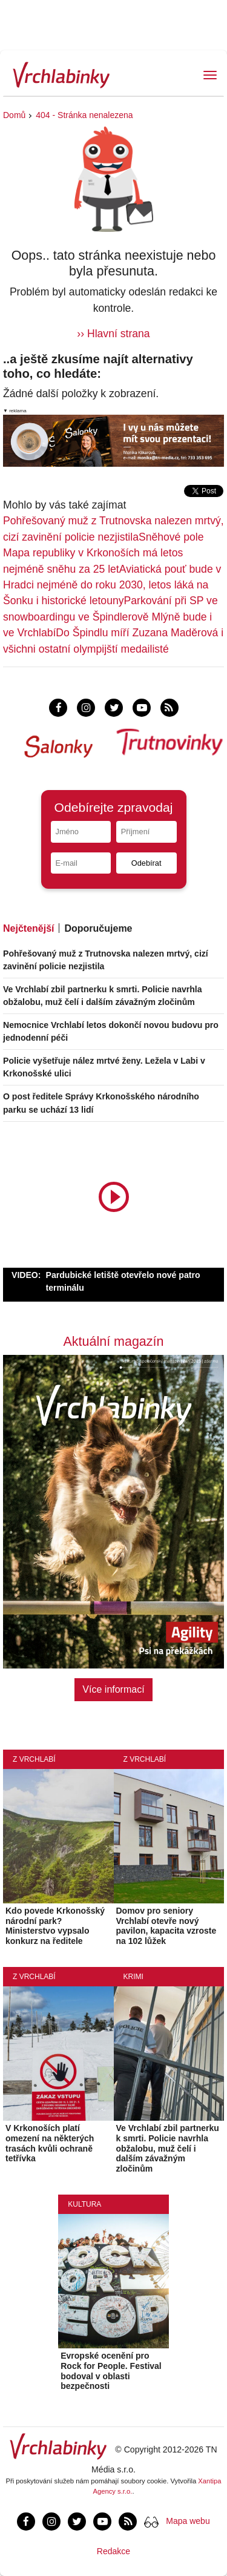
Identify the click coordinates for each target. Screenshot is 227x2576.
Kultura (84, 2204)
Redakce (113, 2551)
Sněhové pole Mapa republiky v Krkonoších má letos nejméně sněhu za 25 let (103, 553)
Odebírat (146, 863)
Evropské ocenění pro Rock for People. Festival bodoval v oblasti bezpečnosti (111, 2371)
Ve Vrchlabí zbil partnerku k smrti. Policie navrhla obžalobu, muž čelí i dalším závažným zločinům (167, 2148)
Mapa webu (187, 2521)
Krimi (133, 1976)
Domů (14, 115)
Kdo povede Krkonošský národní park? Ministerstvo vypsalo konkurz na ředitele (55, 1926)
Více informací (113, 1689)
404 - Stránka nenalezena (84, 115)
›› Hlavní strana (113, 334)
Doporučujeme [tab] (98, 928)
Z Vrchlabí (34, 1759)
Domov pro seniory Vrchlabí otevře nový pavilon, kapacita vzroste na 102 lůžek (166, 1926)
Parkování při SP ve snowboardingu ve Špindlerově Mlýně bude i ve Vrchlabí (110, 617)
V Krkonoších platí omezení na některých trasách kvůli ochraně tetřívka (49, 2143)
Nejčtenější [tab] (28, 928)
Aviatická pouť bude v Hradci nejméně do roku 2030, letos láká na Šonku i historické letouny (112, 585)
